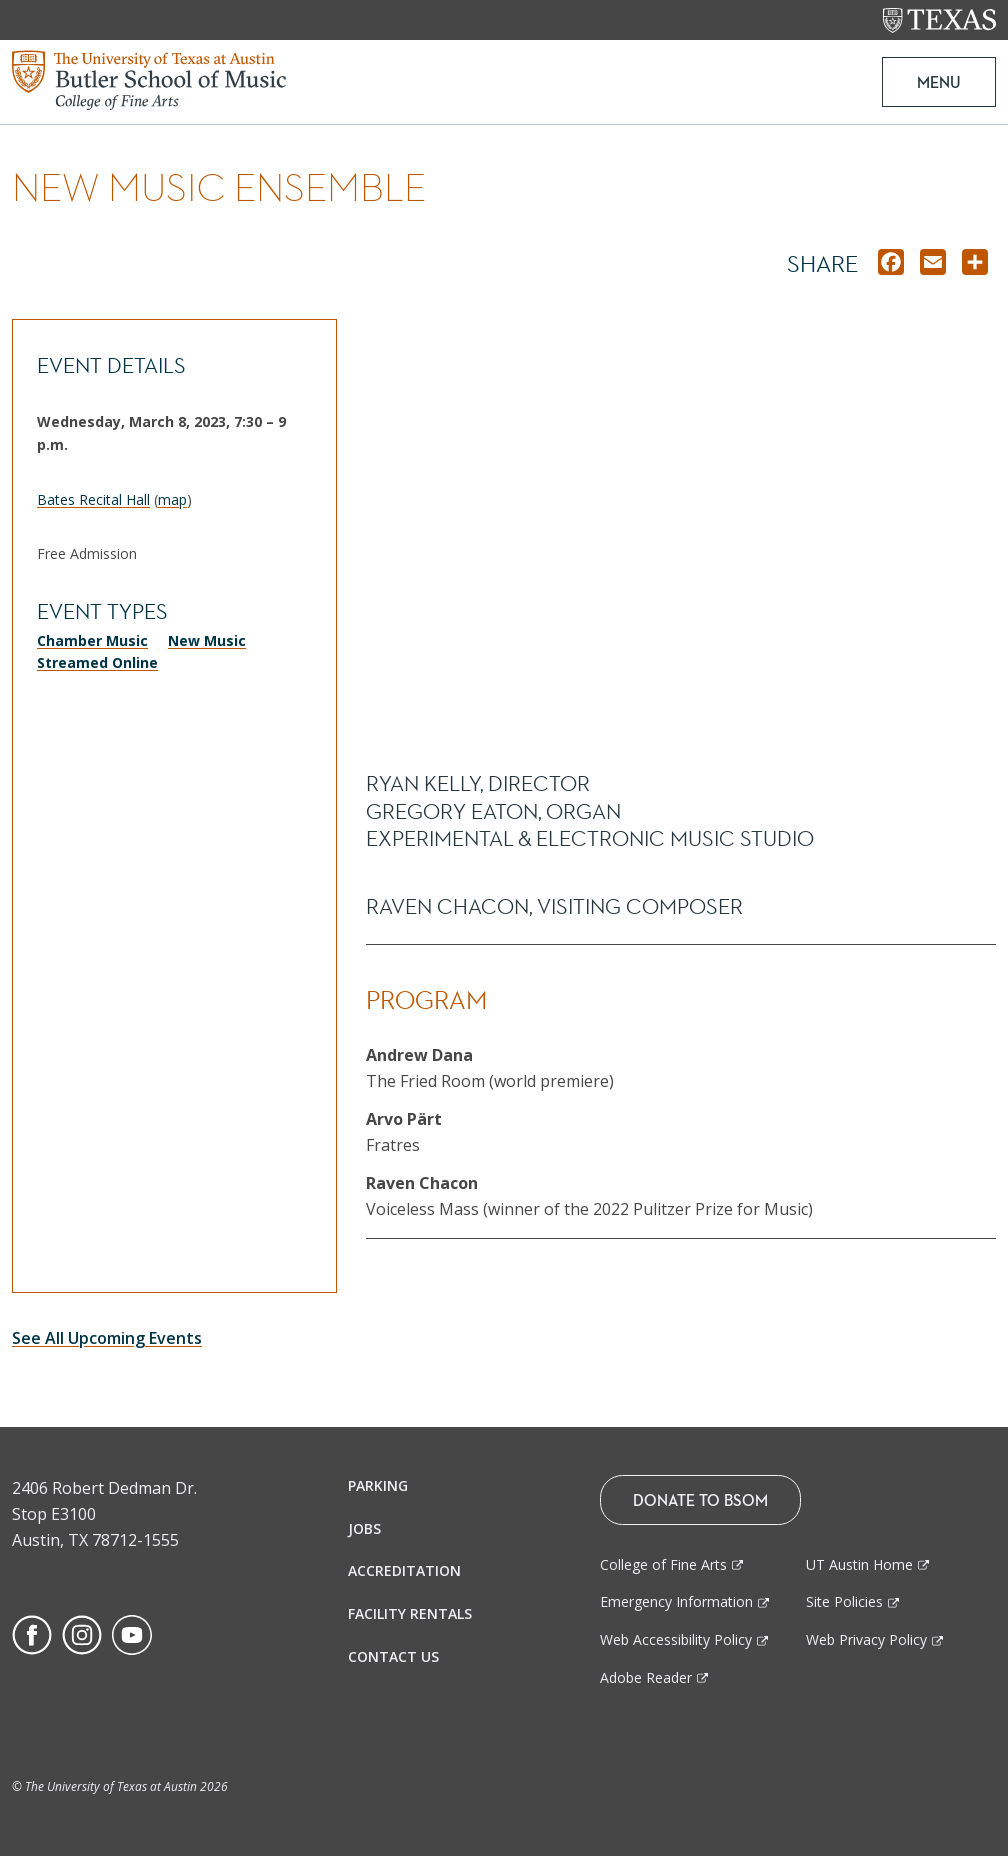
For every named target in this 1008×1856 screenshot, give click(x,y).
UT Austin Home (859, 1564)
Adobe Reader (646, 1677)
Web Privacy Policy (866, 1639)
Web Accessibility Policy (676, 1639)
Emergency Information (676, 1601)
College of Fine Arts (663, 1564)
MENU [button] (938, 82)
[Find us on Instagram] (82, 1633)
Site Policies (844, 1601)
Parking (378, 1485)
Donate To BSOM (700, 1500)
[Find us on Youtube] (132, 1633)
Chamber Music (92, 640)
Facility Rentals (410, 1613)
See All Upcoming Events (107, 1338)
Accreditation (404, 1570)
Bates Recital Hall (93, 499)
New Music (207, 640)
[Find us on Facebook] (32, 1633)
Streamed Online (97, 662)
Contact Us (393, 1656)
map (172, 499)
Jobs (364, 1528)
